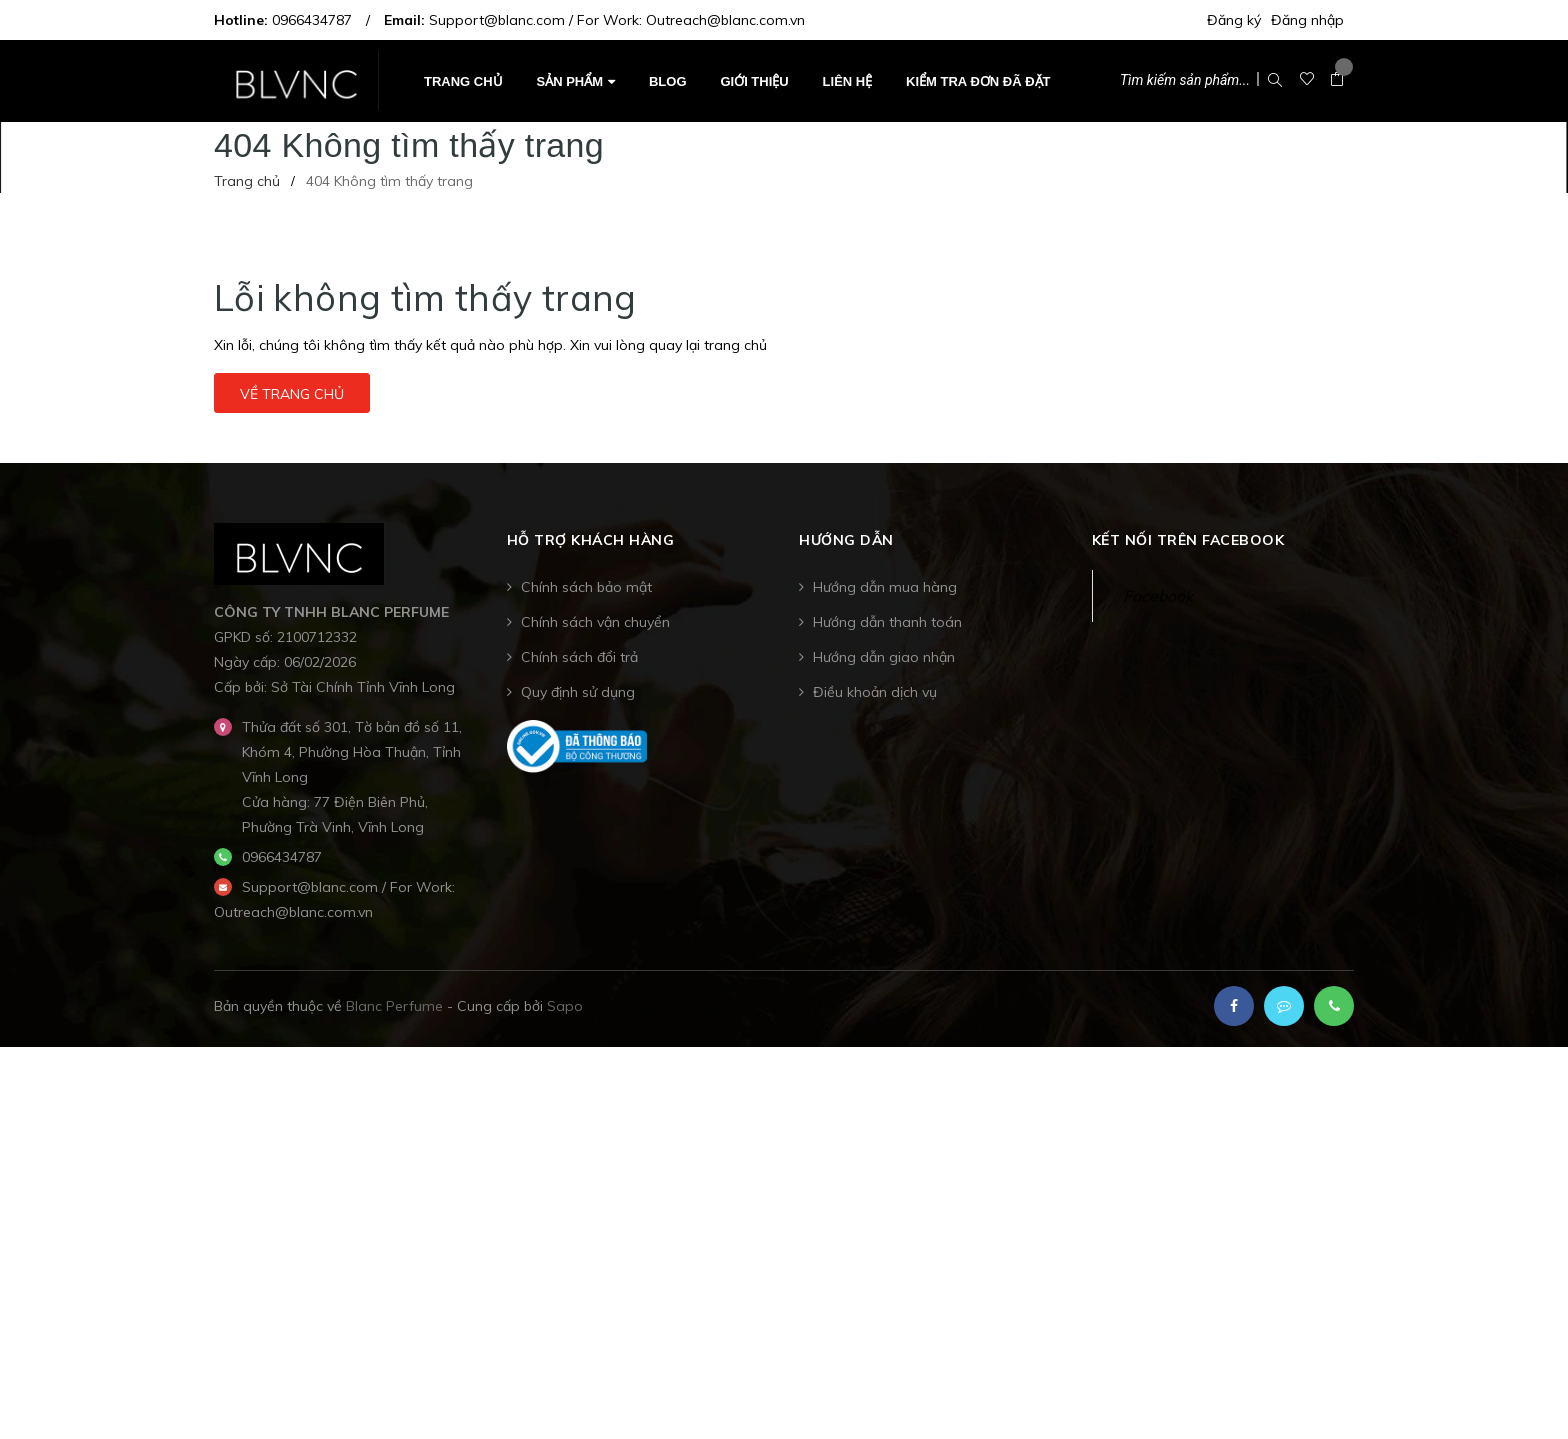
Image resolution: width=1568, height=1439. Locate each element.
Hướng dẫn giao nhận (884, 657)
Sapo (565, 1006)
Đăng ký (1234, 20)
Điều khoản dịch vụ (875, 692)
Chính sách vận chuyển (595, 622)
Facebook (1158, 596)
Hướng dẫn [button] (846, 541)
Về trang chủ (292, 394)
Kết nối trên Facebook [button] (1188, 541)
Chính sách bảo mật (586, 587)
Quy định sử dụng (578, 692)
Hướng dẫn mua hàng (885, 587)
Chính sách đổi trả (579, 657)
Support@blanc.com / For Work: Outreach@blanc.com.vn (617, 20)
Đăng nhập (1307, 20)
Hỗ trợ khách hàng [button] (591, 541)
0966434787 (312, 20)
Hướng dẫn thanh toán (887, 622)
